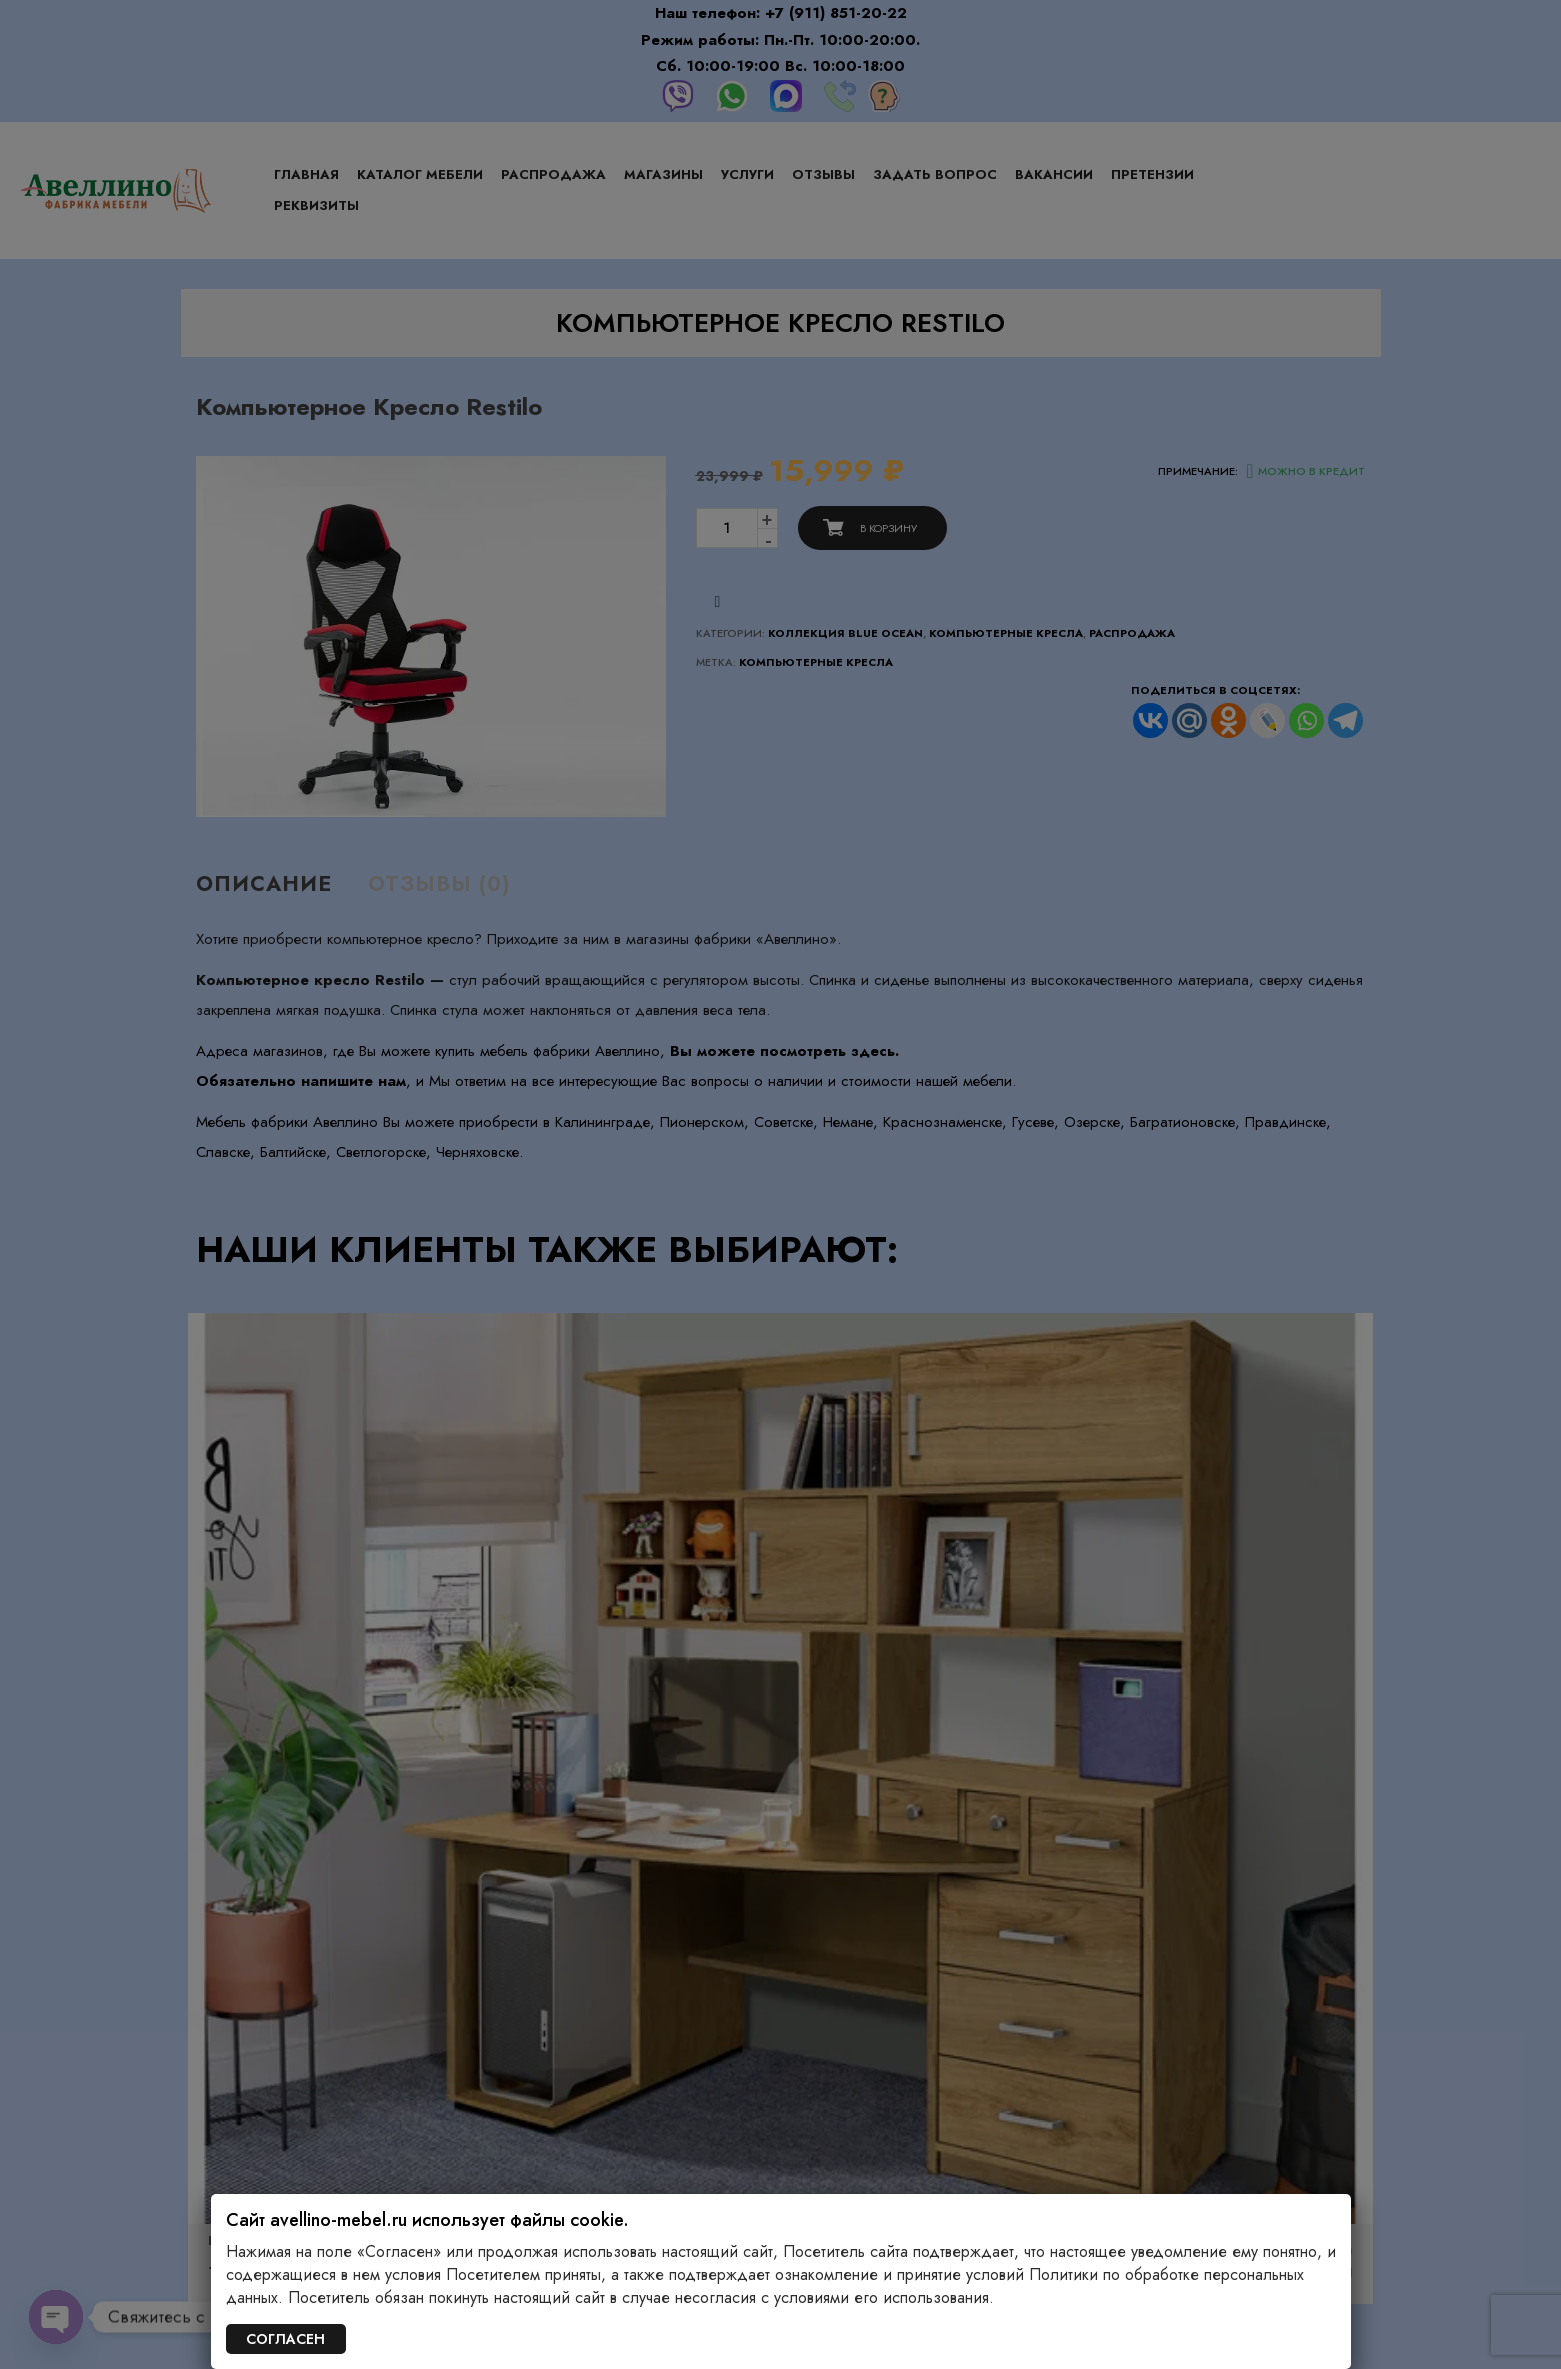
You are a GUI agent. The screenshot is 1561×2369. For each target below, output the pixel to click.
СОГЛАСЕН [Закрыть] (285, 2339)
